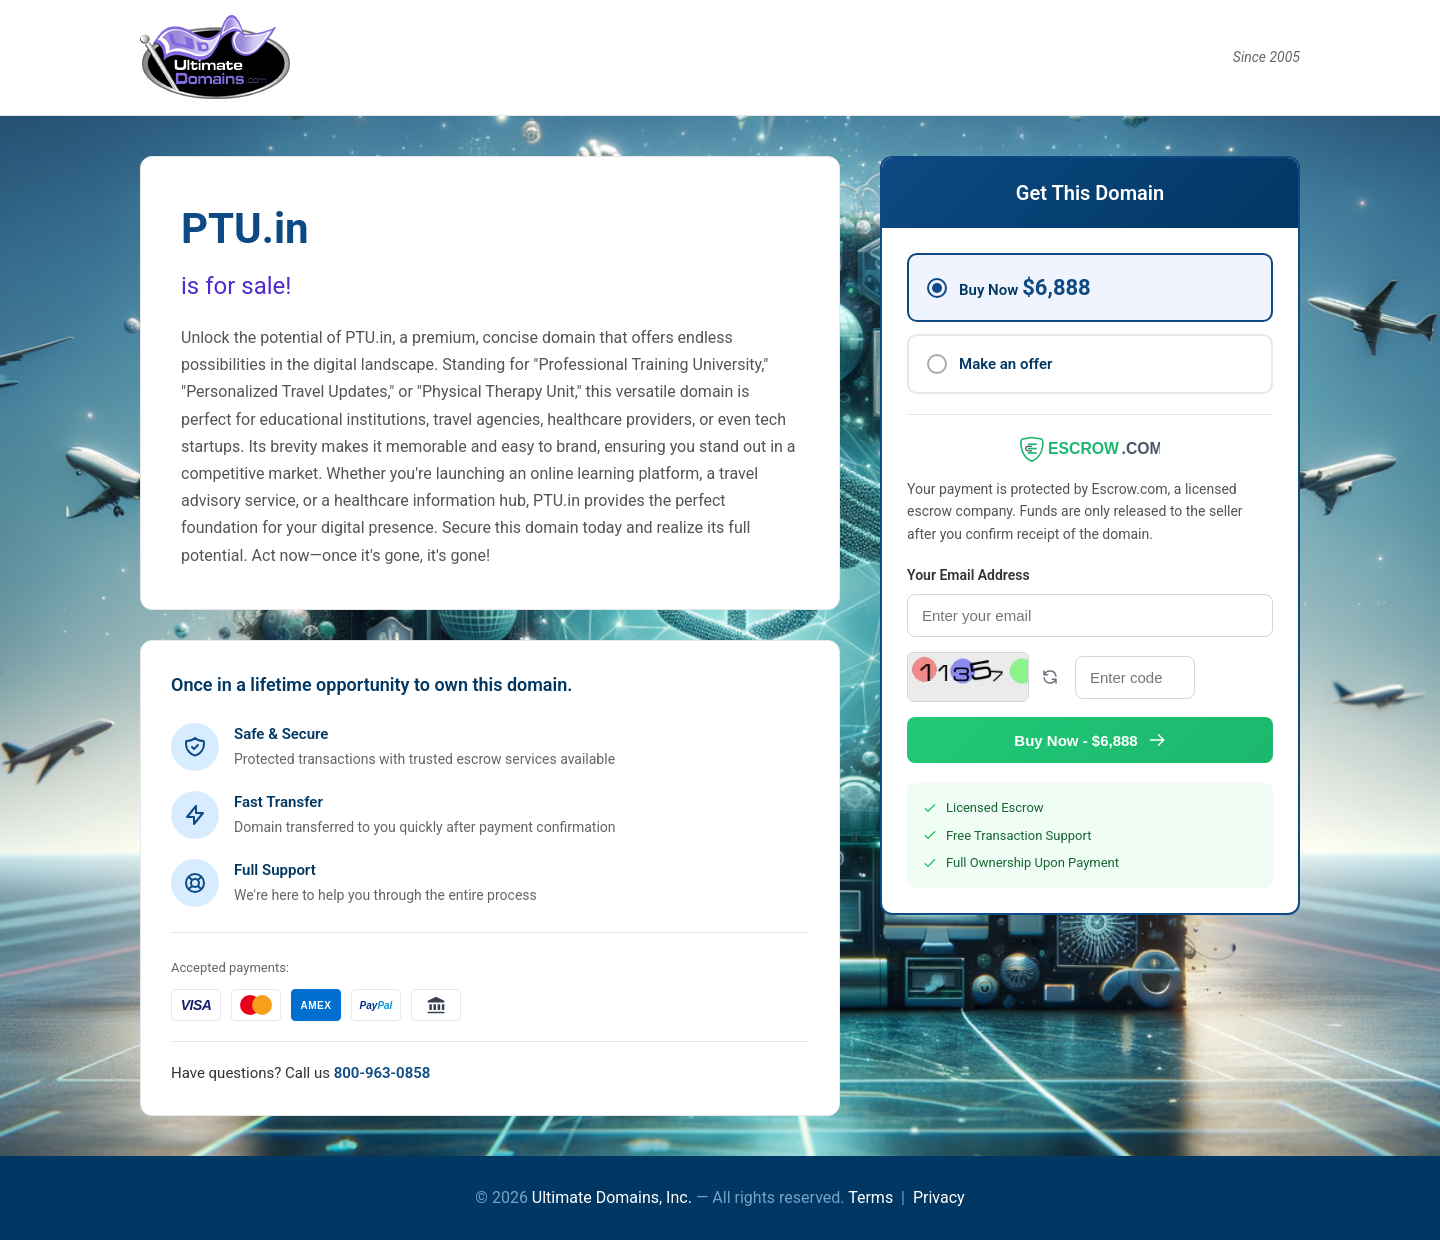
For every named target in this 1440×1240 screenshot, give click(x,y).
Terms (870, 1197)
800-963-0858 (382, 1073)
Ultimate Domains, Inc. (612, 1197)
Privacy (939, 1197)
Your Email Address (968, 575)
